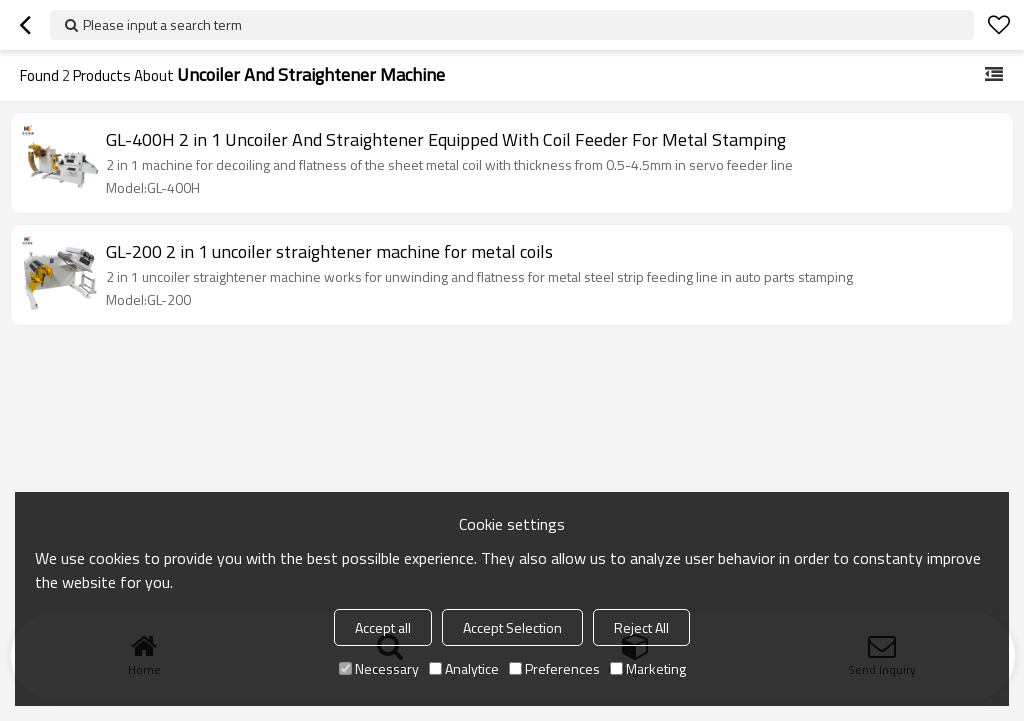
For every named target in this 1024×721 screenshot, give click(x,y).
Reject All (641, 627)
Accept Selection (512, 627)
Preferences (554, 668)
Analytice (464, 668)
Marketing (648, 668)
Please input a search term (162, 24)
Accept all (383, 627)
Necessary (379, 668)
